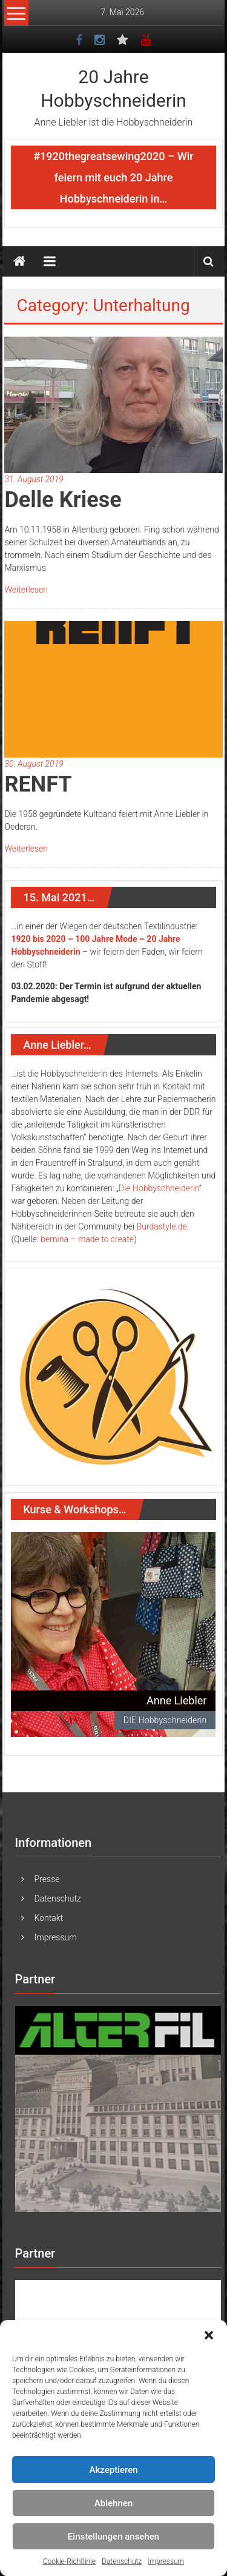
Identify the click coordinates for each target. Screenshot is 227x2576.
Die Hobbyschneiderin (159, 1188)
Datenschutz (122, 2561)
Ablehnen (113, 2503)
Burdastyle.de (162, 1226)
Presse (47, 1879)
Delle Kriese (62, 500)
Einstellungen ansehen (113, 2536)
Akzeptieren (113, 2469)
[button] (209, 2335)
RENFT (37, 784)
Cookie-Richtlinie (69, 2561)
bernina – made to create (87, 1239)
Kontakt (49, 1918)
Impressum (166, 2561)
